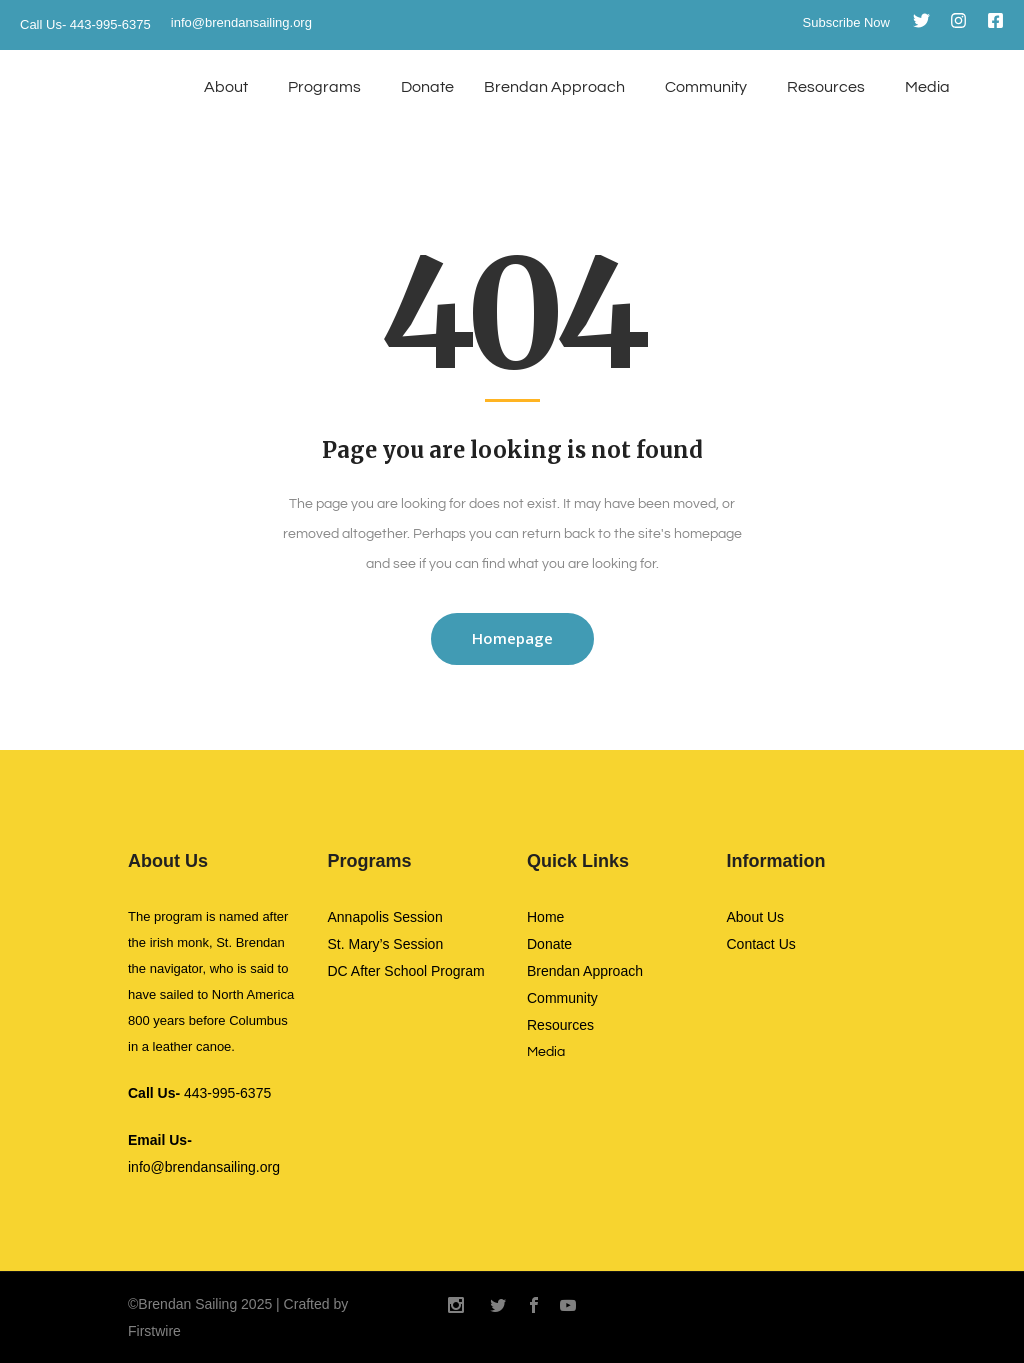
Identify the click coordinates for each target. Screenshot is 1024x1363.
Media (927, 87)
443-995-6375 (199, 1093)
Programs (324, 87)
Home (545, 917)
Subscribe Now (846, 22)
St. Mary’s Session (386, 944)
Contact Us (761, 944)
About (226, 87)
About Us (756, 917)
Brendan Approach (554, 87)
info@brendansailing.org (241, 22)
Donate (427, 87)
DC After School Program (406, 971)
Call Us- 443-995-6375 (85, 24)
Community (706, 87)
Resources (826, 87)
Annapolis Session (385, 917)
